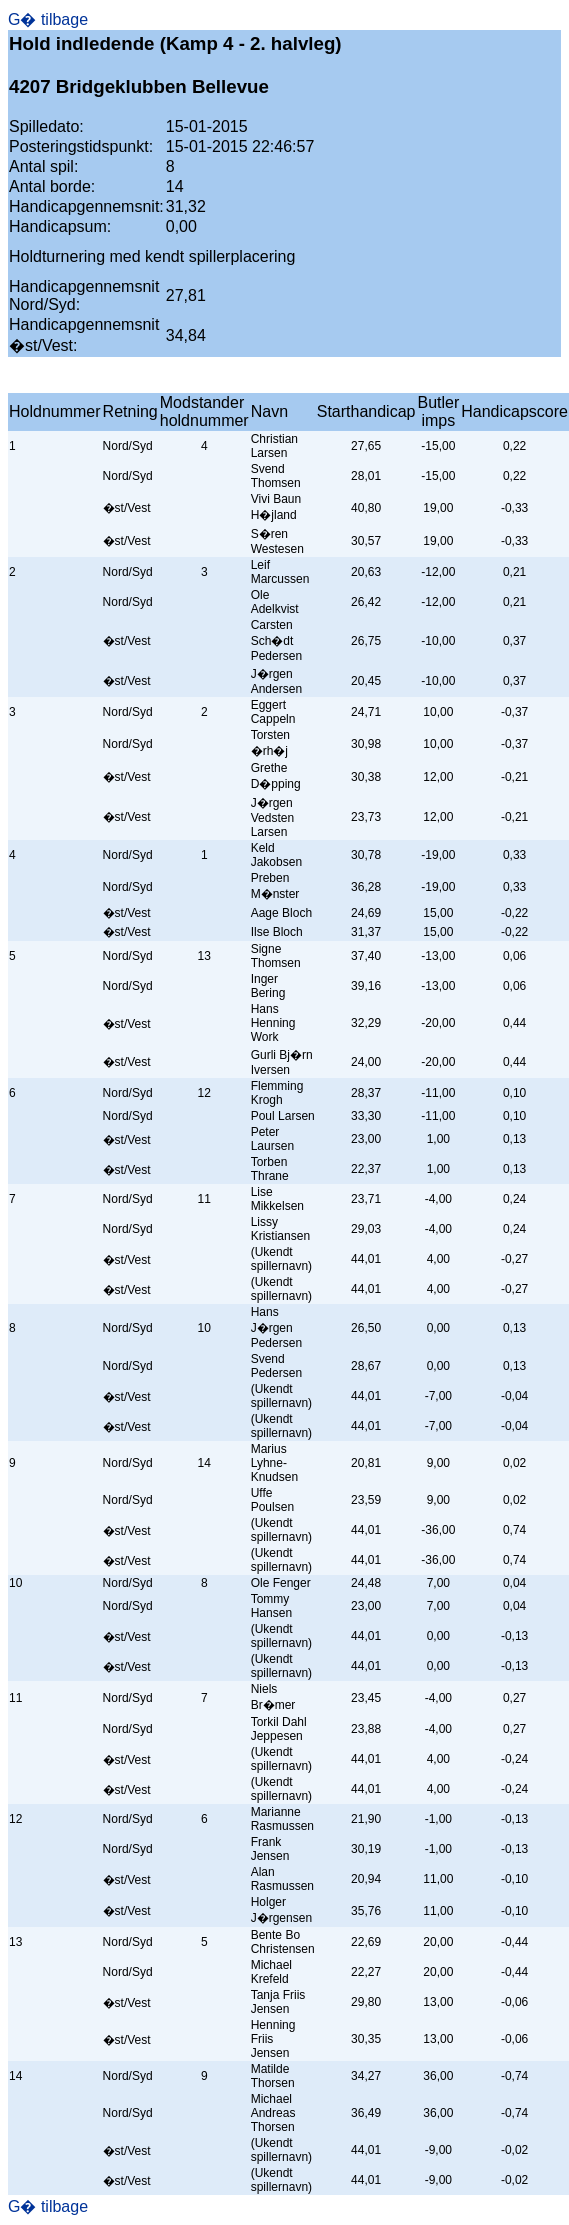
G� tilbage (48, 19)
